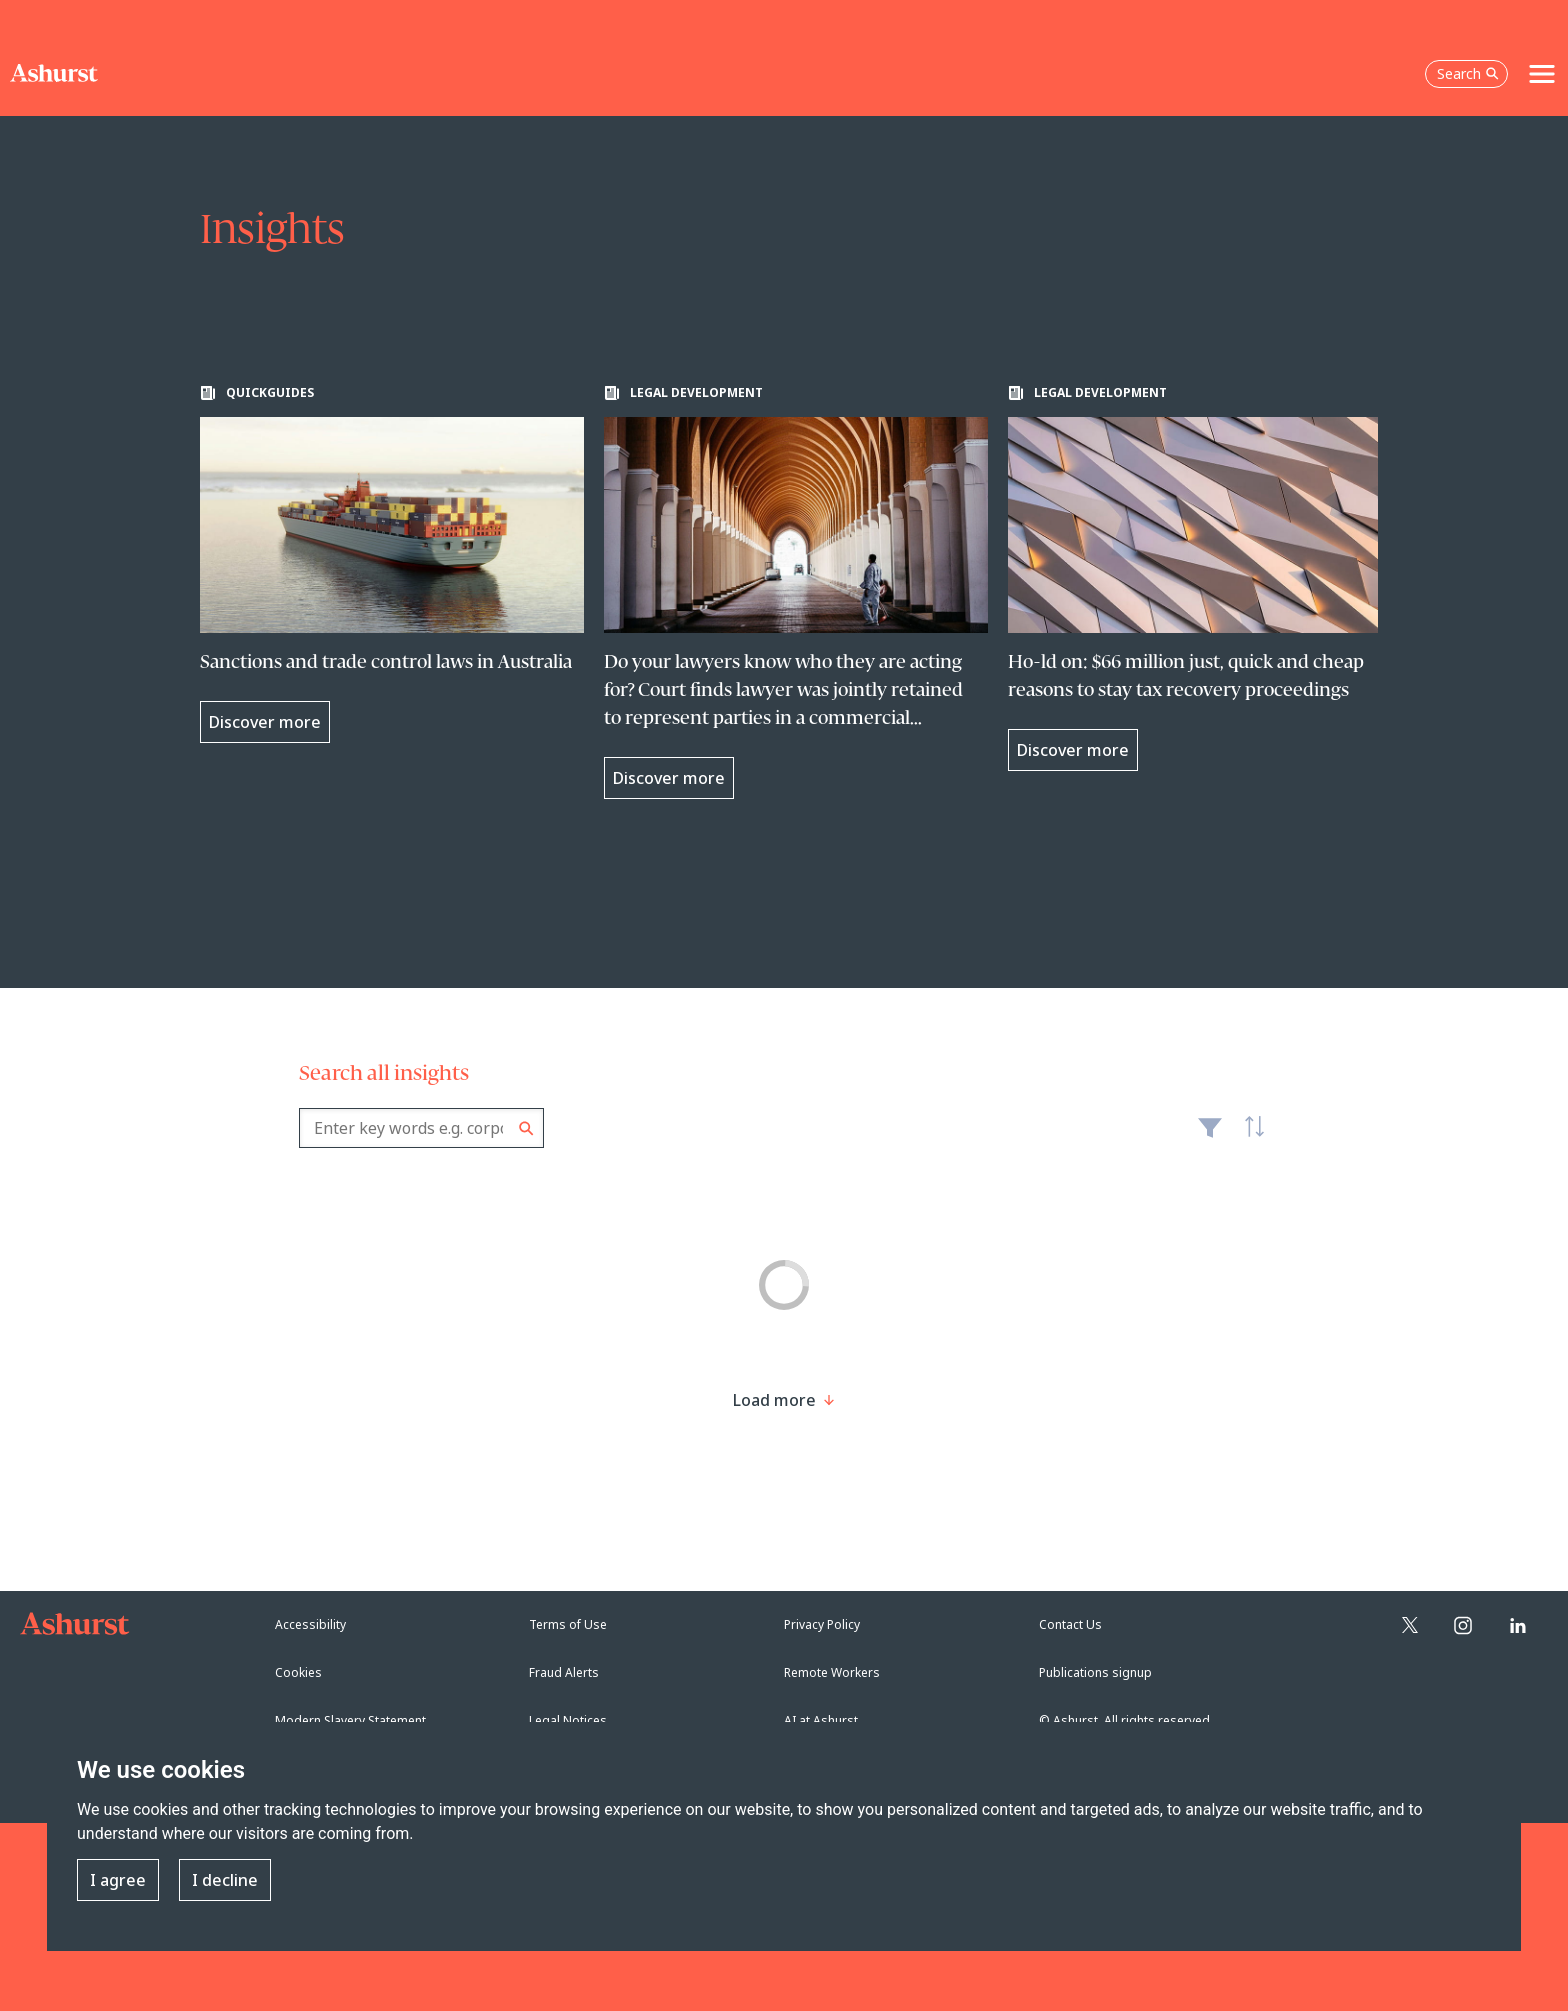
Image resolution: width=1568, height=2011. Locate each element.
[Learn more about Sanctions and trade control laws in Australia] (392, 564)
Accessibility (310, 1624)
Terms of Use (568, 1624)
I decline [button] (225, 1880)
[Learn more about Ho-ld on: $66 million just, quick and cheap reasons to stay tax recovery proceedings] (1200, 578)
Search (526, 1128)
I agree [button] (118, 1880)
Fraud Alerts (564, 1672)
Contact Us (1070, 1624)
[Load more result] (774, 1400)
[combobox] (421, 1128)
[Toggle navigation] (1542, 74)
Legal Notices (568, 1720)
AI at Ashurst (821, 1720)
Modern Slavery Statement (350, 1720)
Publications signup (1095, 1672)
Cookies (298, 1672)
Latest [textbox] (1249, 1138)
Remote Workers (832, 1672)
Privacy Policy (822, 1624)
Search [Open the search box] (1468, 73)
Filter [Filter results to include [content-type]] (1210, 1136)
